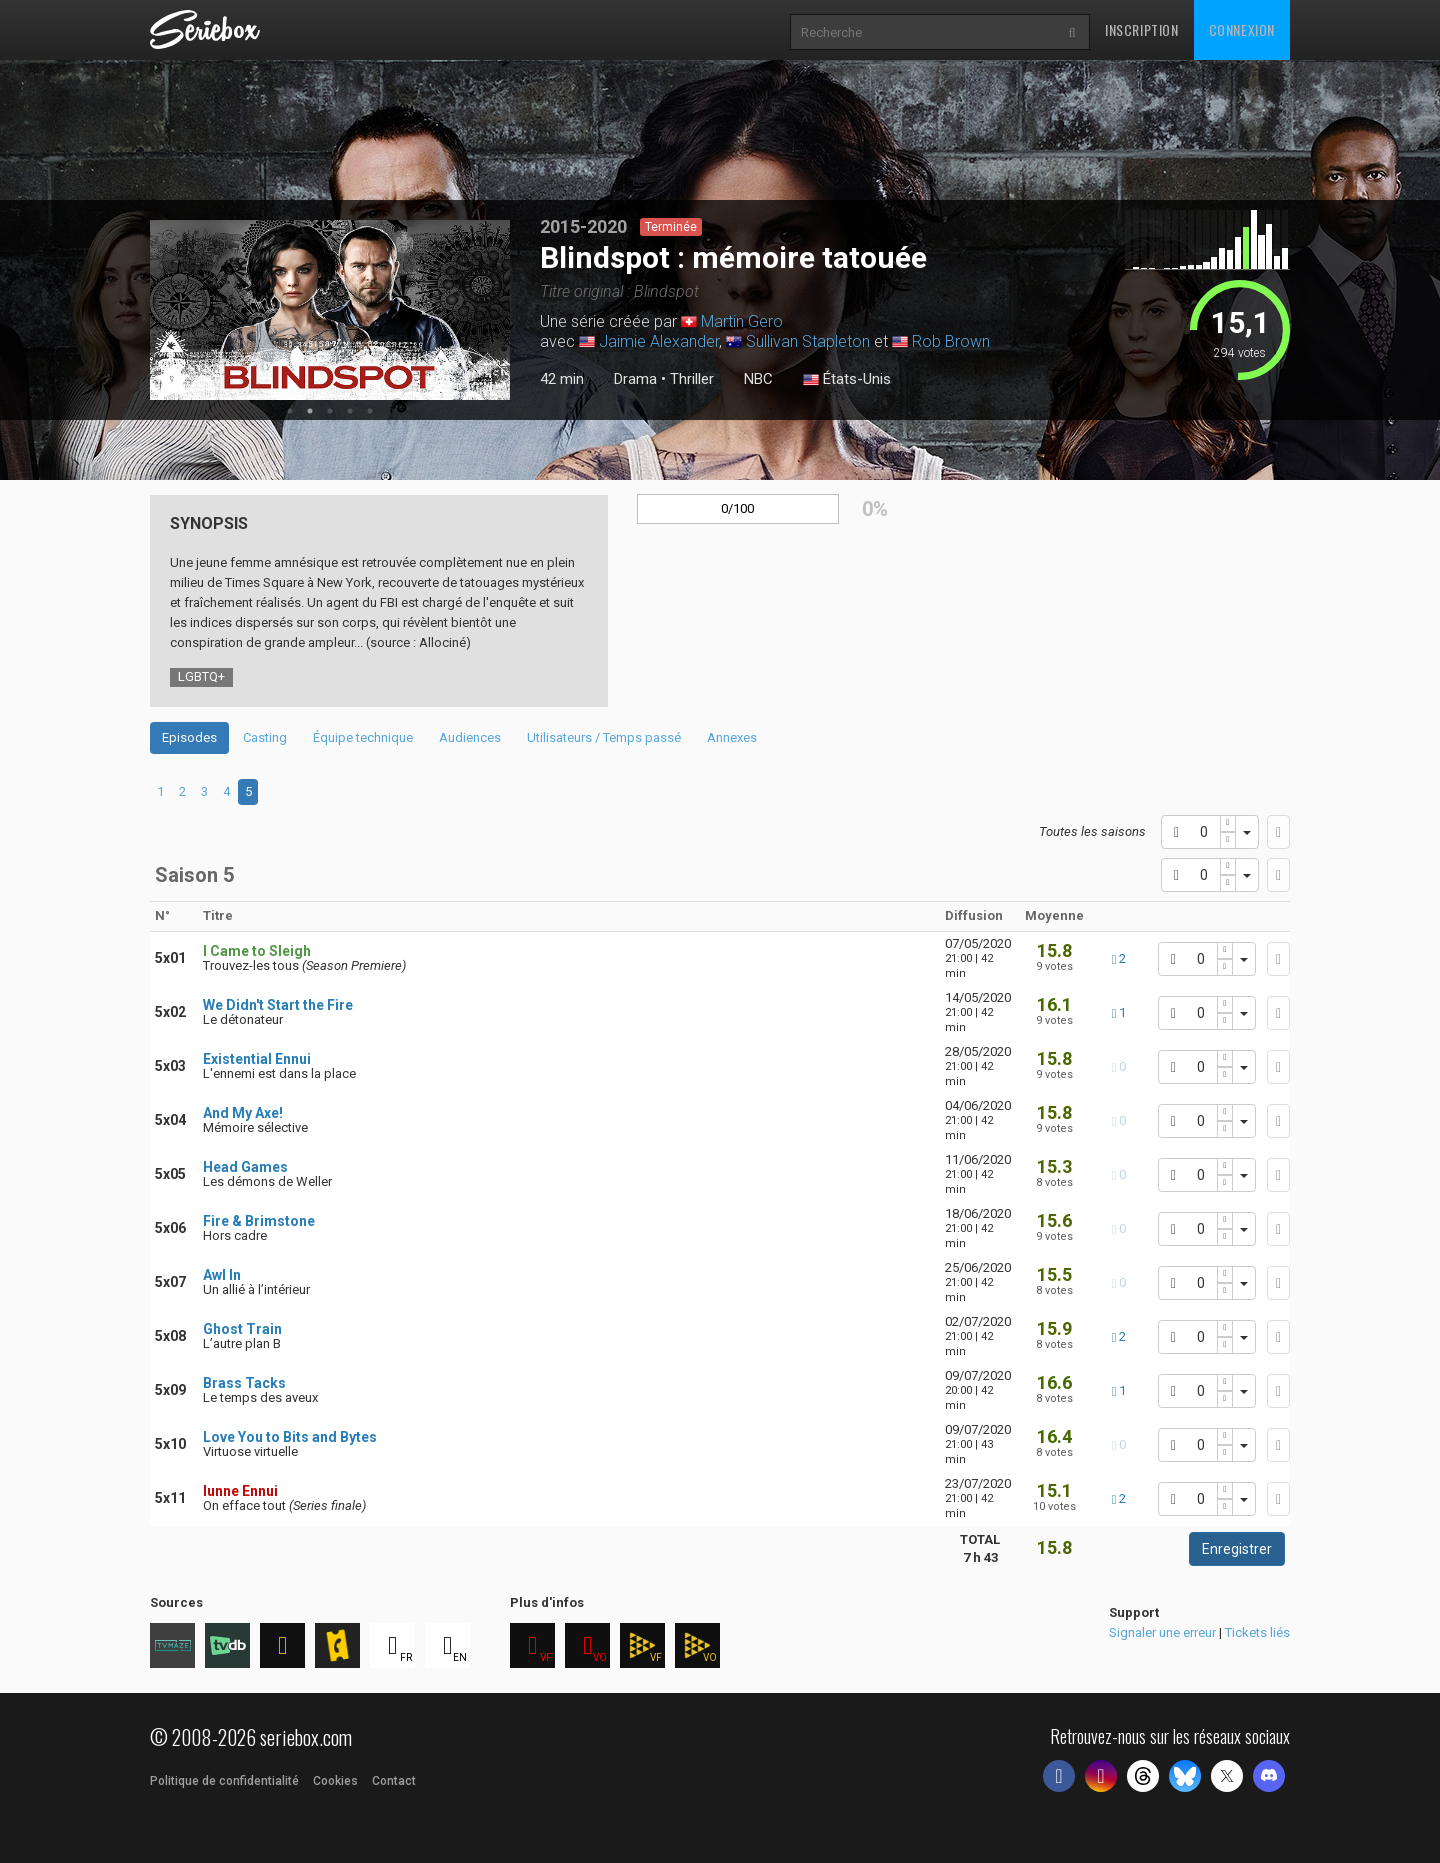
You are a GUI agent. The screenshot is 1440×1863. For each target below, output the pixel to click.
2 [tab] (310, 411)
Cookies (335, 1781)
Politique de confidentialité (224, 1781)
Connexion (1242, 29)
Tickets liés (1257, 1632)
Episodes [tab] (189, 737)
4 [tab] (350, 411)
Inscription (1142, 29)
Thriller (692, 379)
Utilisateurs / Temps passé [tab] (604, 737)
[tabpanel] (330, 310)
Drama (635, 379)
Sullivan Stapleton (808, 341)
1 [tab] (290, 411)
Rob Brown (951, 341)
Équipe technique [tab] (363, 737)
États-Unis (847, 380)
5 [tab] (370, 411)
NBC (758, 379)
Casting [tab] (265, 737)
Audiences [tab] (470, 737)
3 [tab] (330, 411)
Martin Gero (742, 321)
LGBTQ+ (201, 676)
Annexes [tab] (732, 737)
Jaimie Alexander (659, 341)
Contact (394, 1781)
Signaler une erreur (1162, 1632)
